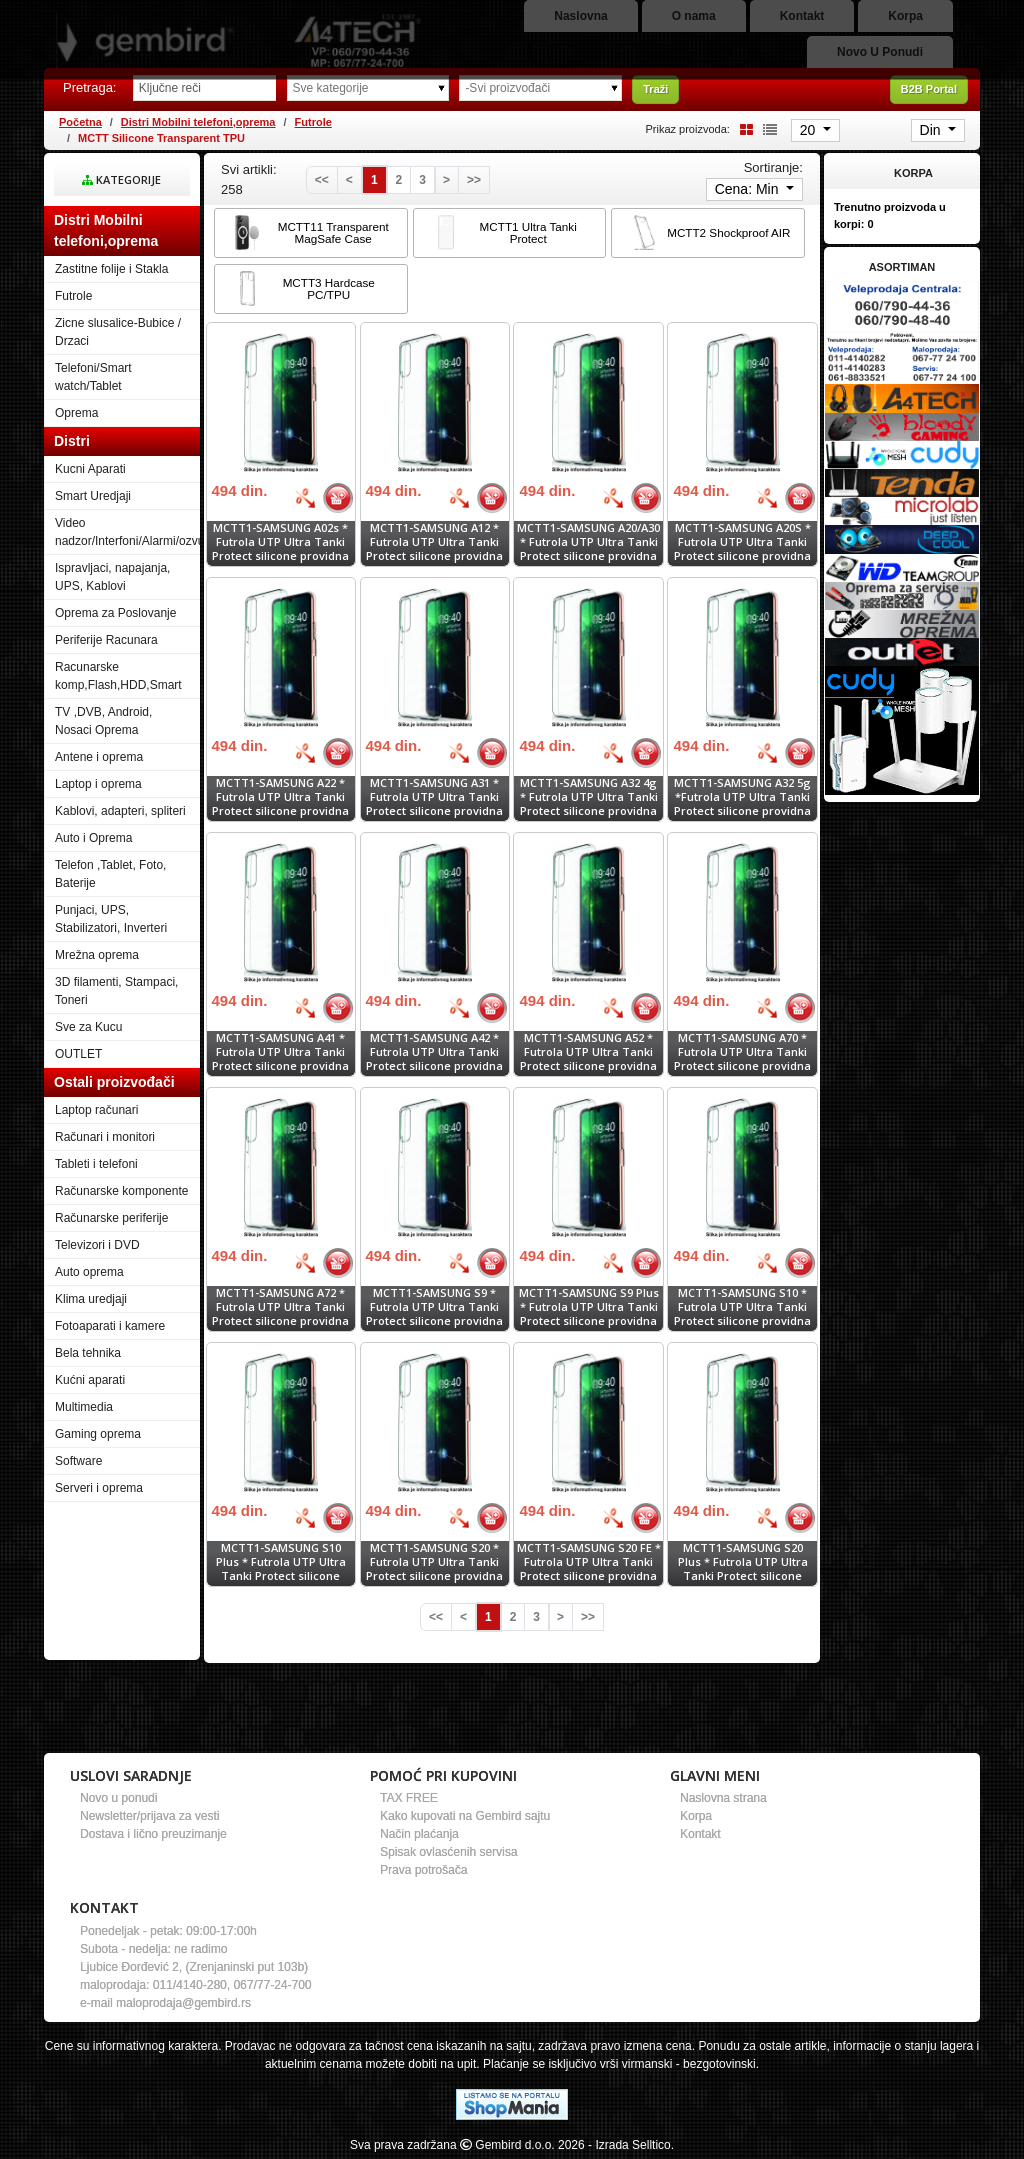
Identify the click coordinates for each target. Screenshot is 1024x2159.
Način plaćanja (419, 1834)
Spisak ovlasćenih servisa (448, 1852)
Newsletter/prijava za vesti (149, 1816)
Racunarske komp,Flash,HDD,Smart (118, 676)
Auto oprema (89, 1272)
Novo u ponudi (118, 1798)
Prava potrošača (423, 1870)
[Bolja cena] (305, 498)
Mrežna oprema (97, 955)
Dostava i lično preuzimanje (153, 1834)
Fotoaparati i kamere (110, 1326)
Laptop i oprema (98, 784)
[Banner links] (902, 307)
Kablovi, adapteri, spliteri (120, 811)
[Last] (474, 180)
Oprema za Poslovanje (115, 613)
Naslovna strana (723, 1798)
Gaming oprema (98, 1434)
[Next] (446, 180)
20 (809, 130)
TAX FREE (409, 1798)
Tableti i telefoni (96, 1164)
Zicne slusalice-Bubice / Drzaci (118, 332)
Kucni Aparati (90, 469)
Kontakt (700, 1834)
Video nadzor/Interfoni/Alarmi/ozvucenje (127, 532)
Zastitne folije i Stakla (111, 269)
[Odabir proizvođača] (540, 88)
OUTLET (78, 1054)
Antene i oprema (99, 757)
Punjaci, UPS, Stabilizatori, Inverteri (111, 919)
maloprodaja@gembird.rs (183, 2003)
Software (78, 1461)
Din (932, 130)
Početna (80, 122)
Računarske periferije (111, 1218)
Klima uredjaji (91, 1299)
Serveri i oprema (99, 1488)
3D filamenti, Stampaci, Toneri (116, 991)
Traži (655, 89)
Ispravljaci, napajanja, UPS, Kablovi (112, 577)
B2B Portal (929, 89)
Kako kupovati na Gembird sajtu (465, 1816)
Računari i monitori (105, 1137)
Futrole (313, 122)
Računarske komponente (121, 1191)
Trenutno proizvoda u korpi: (890, 215)
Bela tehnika (88, 1353)
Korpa (696, 1816)
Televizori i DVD (97, 1245)
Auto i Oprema (93, 838)
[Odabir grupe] (368, 88)
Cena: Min (749, 189)
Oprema (76, 413)
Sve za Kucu (88, 1027)
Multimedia (84, 1407)
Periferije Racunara (106, 640)
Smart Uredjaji (93, 496)
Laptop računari (96, 1110)
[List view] (767, 128)
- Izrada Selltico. (631, 2145)
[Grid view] (743, 128)
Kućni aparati (90, 1380)
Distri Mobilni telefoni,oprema (198, 122)
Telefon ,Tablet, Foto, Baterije (110, 874)
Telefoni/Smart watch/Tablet (93, 377)
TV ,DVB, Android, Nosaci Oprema (103, 721)
